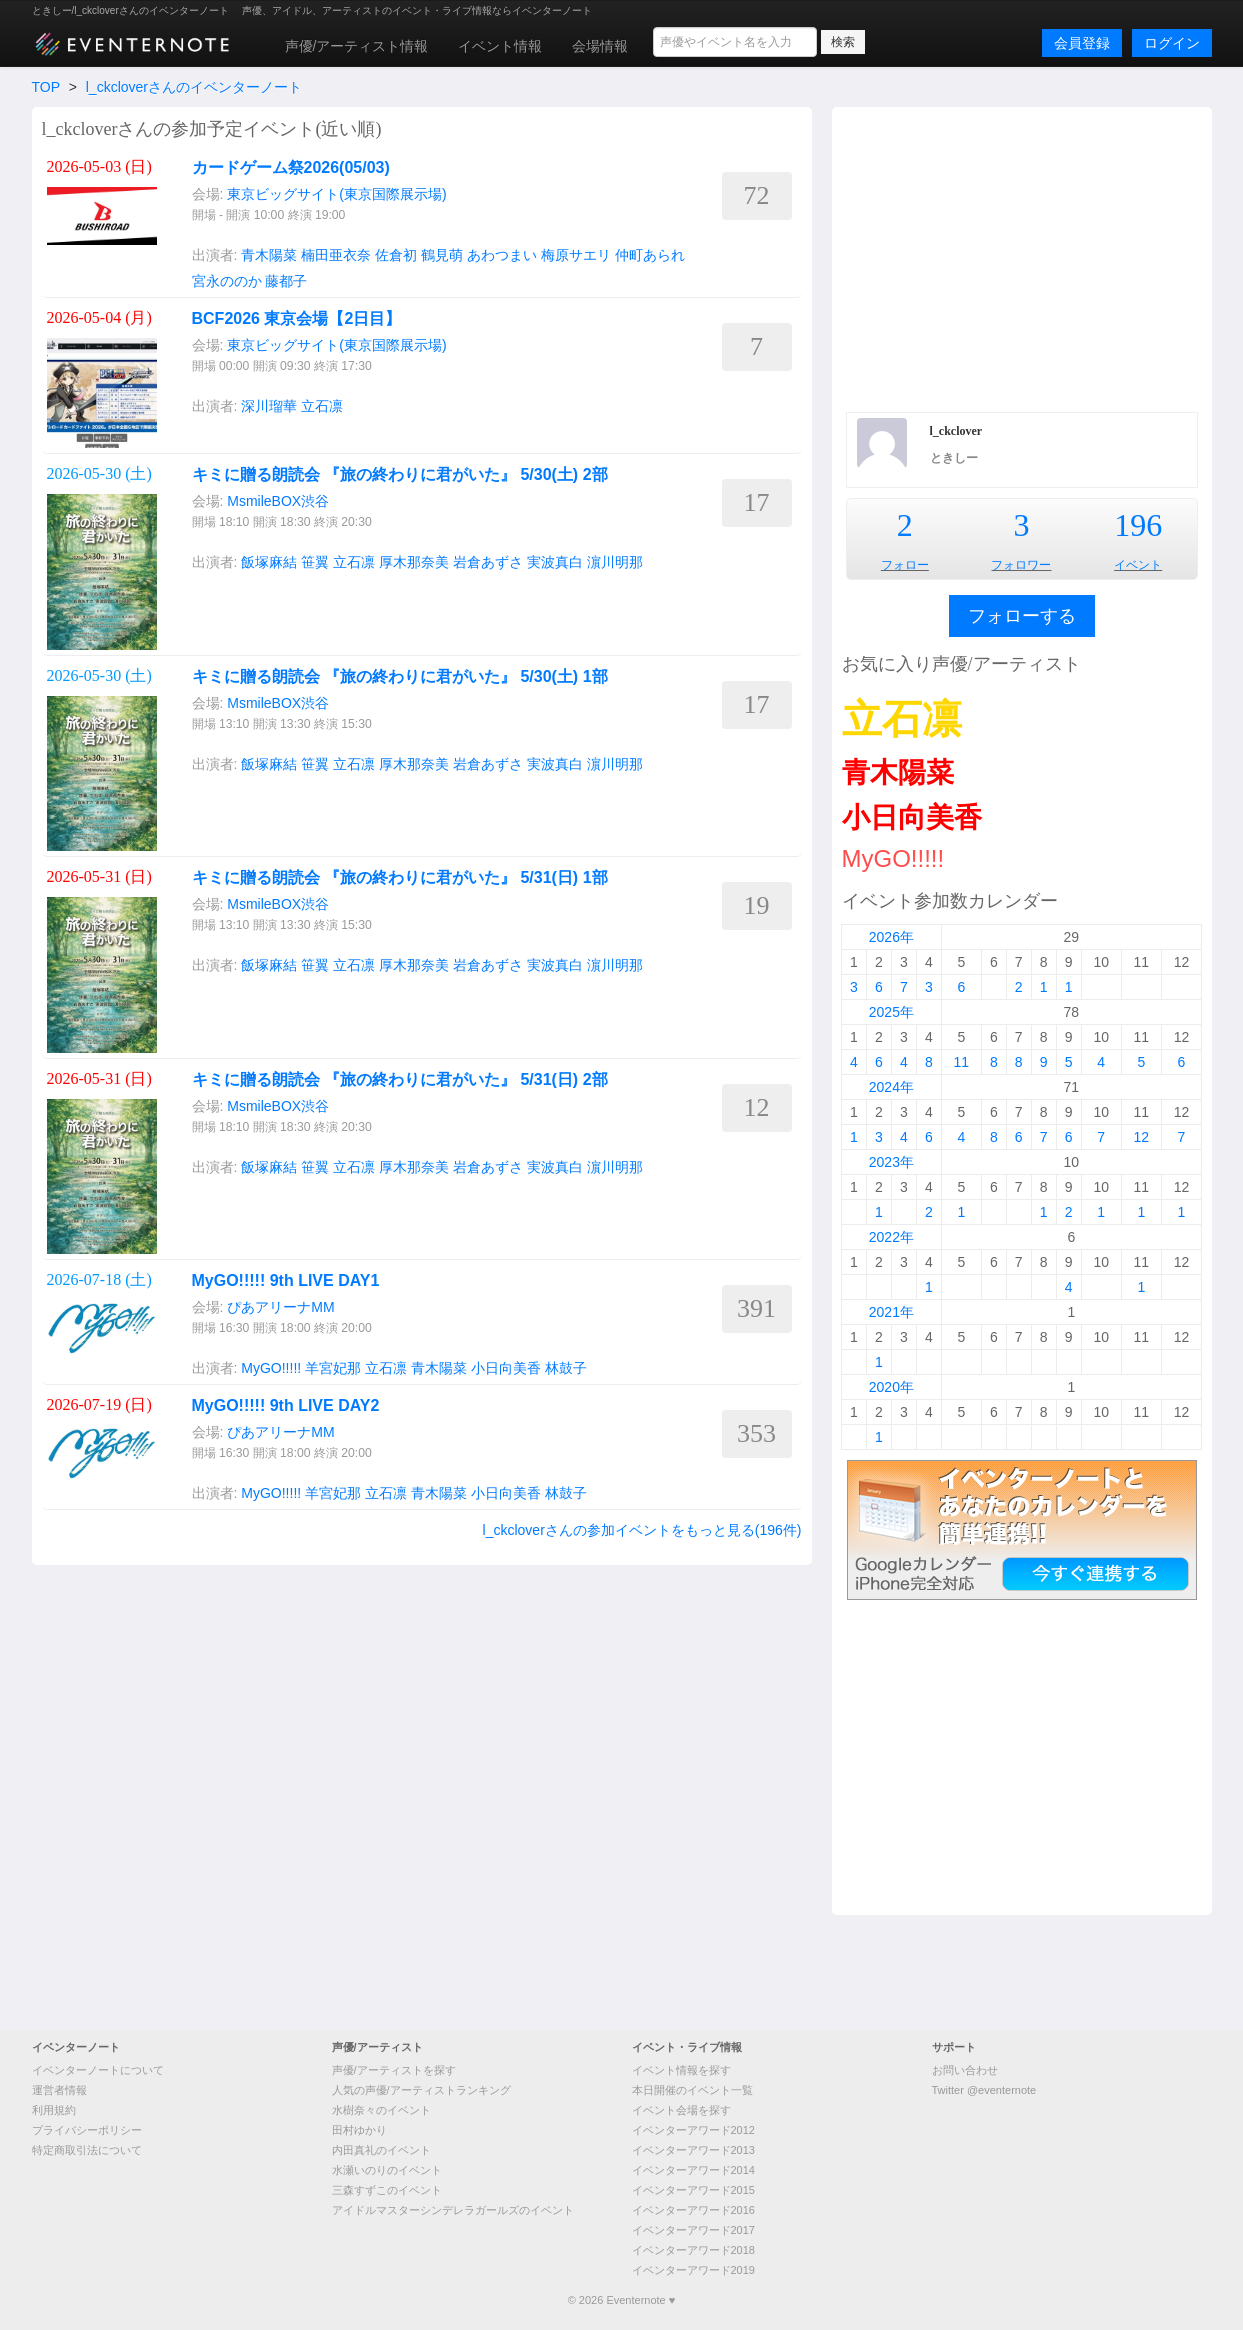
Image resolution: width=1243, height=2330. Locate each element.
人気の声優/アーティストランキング (421, 2090)
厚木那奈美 (414, 562)
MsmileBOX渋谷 (278, 501)
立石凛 (322, 406)
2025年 (891, 1012)
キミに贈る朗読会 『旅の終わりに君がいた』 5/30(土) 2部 (400, 474)
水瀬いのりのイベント (387, 2170)
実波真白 (555, 562)
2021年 (891, 1312)
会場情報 (600, 46)
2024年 (891, 1087)
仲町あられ (650, 255)
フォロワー (1021, 565)
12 (1141, 1137)
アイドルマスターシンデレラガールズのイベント (453, 2210)
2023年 (891, 1162)
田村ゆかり (359, 2130)
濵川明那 (615, 562)
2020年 (891, 1387)
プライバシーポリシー (87, 2130)
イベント (1138, 565)
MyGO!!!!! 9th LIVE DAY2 (286, 1405)
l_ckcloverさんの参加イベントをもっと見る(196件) (642, 1530)
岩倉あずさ (488, 562)
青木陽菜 (269, 255)
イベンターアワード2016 (693, 2210)
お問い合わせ (965, 2070)
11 (962, 1062)
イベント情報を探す (681, 2070)
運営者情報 (59, 2090)
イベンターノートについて (98, 2070)
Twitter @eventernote (984, 2090)
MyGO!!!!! (271, 1368)
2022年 (891, 1237)
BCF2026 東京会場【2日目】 (297, 318)
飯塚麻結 (269, 562)
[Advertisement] (1022, 257)
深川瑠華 (269, 406)
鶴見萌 (442, 255)
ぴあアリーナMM (280, 1307)
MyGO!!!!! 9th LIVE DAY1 (286, 1280)
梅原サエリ (576, 255)
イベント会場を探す (681, 2110)
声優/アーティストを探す (394, 2070)
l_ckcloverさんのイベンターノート (194, 87)
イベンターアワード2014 (693, 2170)
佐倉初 (396, 255)
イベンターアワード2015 (693, 2190)
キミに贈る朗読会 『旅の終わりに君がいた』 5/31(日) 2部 (400, 1079)
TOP (46, 87)
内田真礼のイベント (381, 2150)
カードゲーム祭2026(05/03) (291, 167)
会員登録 (1082, 43)
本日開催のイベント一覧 (692, 2090)
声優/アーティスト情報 (357, 46)
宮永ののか (227, 281)
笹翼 (315, 562)
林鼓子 (566, 1368)
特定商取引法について (87, 2150)
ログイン (1172, 43)
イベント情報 (500, 46)
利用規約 (54, 2110)
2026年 (891, 937)
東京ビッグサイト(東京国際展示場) (336, 194)
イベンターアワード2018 (693, 2250)
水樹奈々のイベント (381, 2110)
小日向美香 (506, 1368)
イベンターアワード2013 (693, 2150)
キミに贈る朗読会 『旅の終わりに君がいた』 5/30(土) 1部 (400, 676)
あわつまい (502, 255)
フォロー (905, 565)
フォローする (1022, 616)
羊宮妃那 (333, 1368)
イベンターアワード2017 (693, 2230)
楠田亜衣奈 (336, 255)
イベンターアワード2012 (693, 2130)
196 (1138, 525)
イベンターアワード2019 (693, 2270)
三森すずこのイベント (387, 2190)
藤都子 (286, 281)
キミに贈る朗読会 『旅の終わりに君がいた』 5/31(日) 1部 (400, 877)
